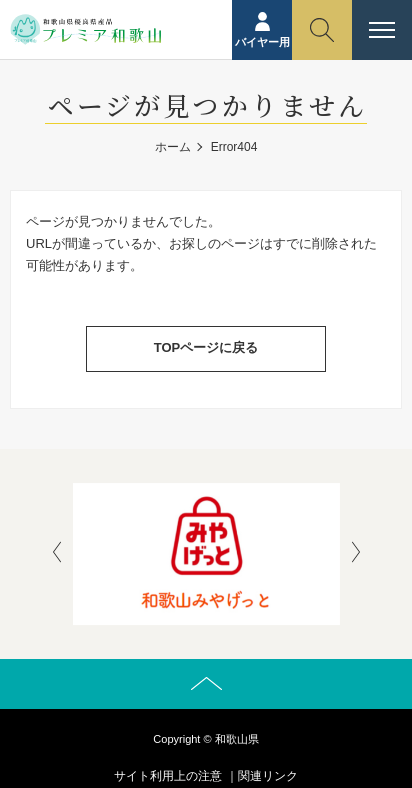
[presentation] (57, 554)
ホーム (173, 147)
